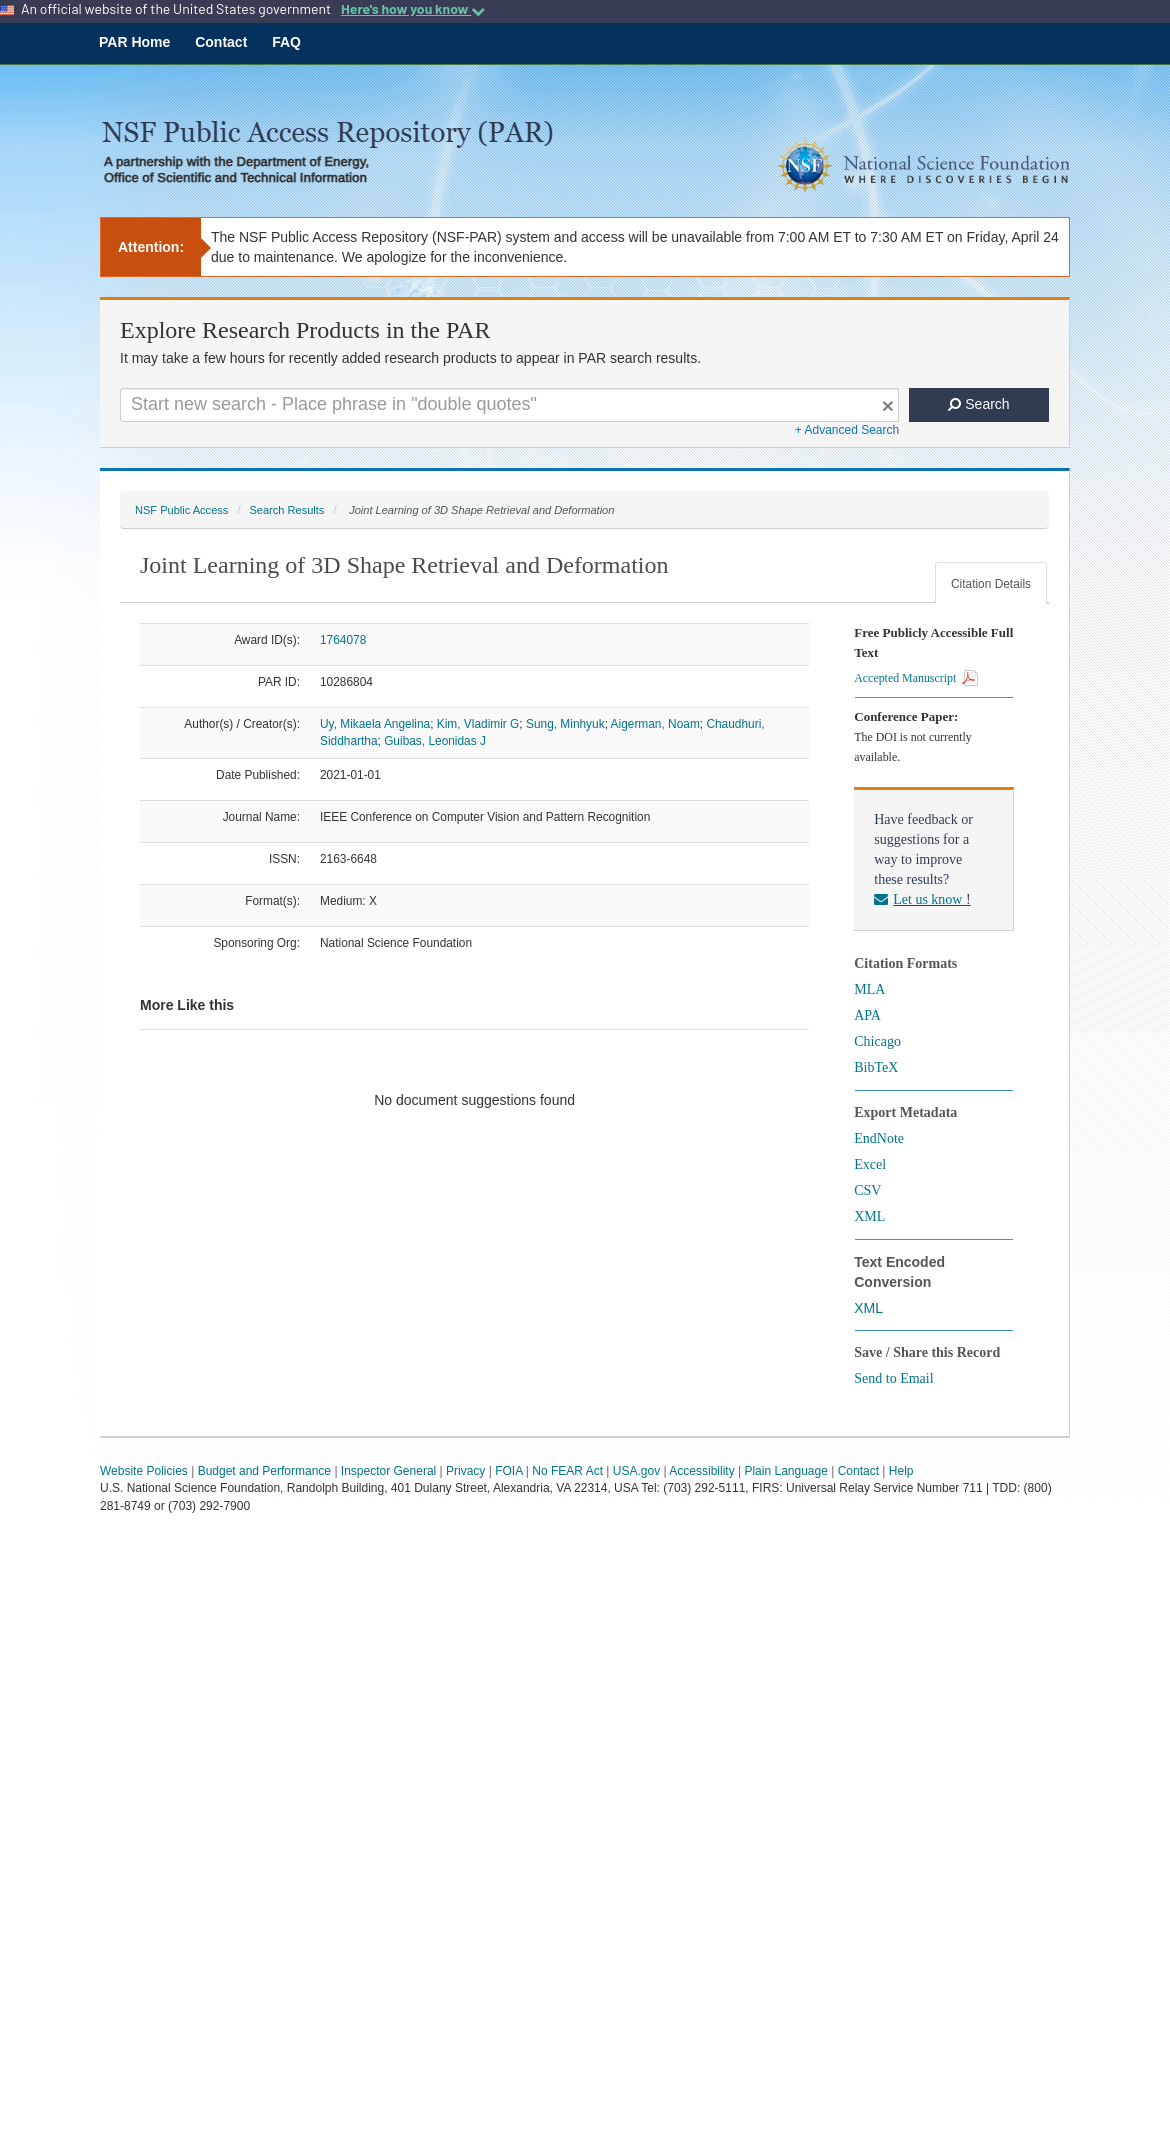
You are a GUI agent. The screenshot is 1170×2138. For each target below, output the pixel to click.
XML (869, 1216)
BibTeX (876, 1067)
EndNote (879, 1138)
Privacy (465, 1471)
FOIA (508, 1471)
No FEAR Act (567, 1471)
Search (978, 404)
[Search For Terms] (509, 405)
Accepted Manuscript (916, 678)
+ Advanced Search (847, 430)
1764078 (343, 640)
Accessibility (701, 1471)
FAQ (286, 42)
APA (867, 1015)
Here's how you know (413, 9)
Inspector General (388, 1471)
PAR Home (134, 42)
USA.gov (636, 1471)
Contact (221, 42)
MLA (869, 989)
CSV (867, 1190)
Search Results (286, 510)
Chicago (877, 1041)
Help (901, 1471)
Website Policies (144, 1471)
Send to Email (893, 1378)
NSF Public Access (181, 510)
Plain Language (785, 1471)
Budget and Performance (264, 1471)
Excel (870, 1164)
